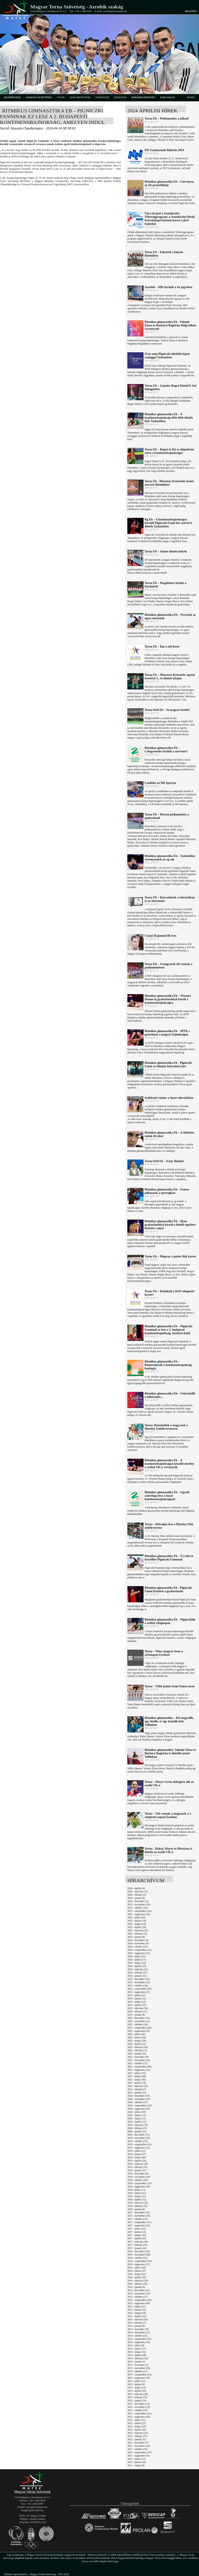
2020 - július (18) (136, 2111)
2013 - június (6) (136, 2384)
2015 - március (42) (137, 2319)
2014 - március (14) (137, 2358)
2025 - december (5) (137, 1901)
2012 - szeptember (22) (139, 2413)
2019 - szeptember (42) (139, 2144)
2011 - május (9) (135, 2465)
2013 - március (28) (137, 2394)
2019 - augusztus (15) (138, 2147)
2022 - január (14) (136, 2053)
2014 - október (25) (137, 2335)
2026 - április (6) (136, 1888)
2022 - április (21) (136, 2043)
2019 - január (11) (136, 2170)
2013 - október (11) (137, 2371)
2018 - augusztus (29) (138, 2186)
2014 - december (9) (137, 2329)
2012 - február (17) (137, 2436)
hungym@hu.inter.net (32, 2510)
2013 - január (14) (136, 2400)
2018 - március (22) (137, 2202)
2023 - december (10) (138, 1979)
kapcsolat (167, 97)
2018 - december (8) (137, 2173)
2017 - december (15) (138, 2212)
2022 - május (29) (136, 2040)
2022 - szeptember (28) (139, 2027)
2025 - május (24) (136, 1923)
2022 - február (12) (137, 2050)
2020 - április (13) (136, 2121)
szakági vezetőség (39, 97)
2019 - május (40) (136, 2157)
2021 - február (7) (136, 2089)
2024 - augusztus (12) (138, 1953)
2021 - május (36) (136, 2079)
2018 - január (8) (136, 2209)
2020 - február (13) (137, 2128)
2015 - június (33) (136, 2309)
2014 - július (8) (135, 2345)
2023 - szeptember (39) (139, 1988)
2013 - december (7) (137, 2364)
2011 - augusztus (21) (138, 2455)
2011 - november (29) (138, 2445)
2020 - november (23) (138, 2099)
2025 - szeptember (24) (139, 1910)
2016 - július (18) (136, 2267)
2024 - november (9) (138, 1943)
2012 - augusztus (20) (138, 2416)
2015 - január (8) (136, 2325)
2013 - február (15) (137, 2397)
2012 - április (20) (136, 2429)
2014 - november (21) (138, 2332)
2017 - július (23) (136, 2228)
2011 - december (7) (137, 2442)
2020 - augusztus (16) (138, 2108)
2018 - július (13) (136, 2189)
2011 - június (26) (136, 2462)
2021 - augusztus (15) (138, 2069)
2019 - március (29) (137, 2163)
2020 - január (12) (136, 2131)
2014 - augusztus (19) (138, 2342)
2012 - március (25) (137, 2432)
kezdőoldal (12, 97)
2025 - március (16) (137, 1930)
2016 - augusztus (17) (138, 2264)
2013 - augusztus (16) (138, 2377)
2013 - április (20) (136, 2390)
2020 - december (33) (138, 2095)
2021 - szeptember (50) (139, 2066)
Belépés (191, 11)
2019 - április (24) (136, 2160)
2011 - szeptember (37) (139, 2452)
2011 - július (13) (136, 2458)
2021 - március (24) (137, 2086)
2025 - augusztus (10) (138, 1914)
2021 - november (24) (138, 2060)
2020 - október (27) (137, 2102)
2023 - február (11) (137, 2011)
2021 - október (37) (137, 2063)
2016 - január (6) (136, 2287)
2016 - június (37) (136, 2270)
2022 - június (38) (136, 2037)
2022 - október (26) (137, 2024)
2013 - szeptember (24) (139, 2374)
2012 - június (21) (136, 2423)
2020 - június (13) (136, 2115)
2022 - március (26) (137, 2047)
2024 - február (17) (137, 1972)
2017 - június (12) (136, 2231)
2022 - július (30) (136, 2034)
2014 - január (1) (136, 2361)
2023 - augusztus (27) (138, 1992)
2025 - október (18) (137, 1907)
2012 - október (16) (137, 2410)
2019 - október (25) (137, 2141)
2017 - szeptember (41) (139, 2222)
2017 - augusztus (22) (138, 2225)
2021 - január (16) (136, 2092)
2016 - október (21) (137, 2257)
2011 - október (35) (137, 2449)
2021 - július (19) (136, 2073)
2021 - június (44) (136, 2076)
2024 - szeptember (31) (139, 1949)
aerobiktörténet (143, 97)
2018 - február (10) (137, 2206)
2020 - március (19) (137, 2124)
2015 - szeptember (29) (139, 2300)
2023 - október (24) (137, 1985)
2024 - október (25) (137, 1946)
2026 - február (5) (136, 1894)
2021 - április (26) (136, 2082)
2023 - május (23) (136, 2001)
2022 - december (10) (138, 2017)
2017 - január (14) (136, 2248)
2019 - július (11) (136, 2150)
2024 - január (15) (136, 1975)
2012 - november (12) (138, 2407)
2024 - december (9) (137, 1940)
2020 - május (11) (136, 2118)
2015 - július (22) (136, 2306)
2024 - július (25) (136, 1956)
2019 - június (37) (136, 2154)
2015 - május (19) (136, 2312)
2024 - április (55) (136, 1966)
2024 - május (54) (136, 1962)
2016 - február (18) (137, 2283)
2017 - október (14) (137, 2218)
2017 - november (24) (138, 2215)
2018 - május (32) (136, 2196)
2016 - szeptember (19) (139, 2261)
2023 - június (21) (136, 1998)
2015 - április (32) (136, 2316)
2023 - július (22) (136, 1995)
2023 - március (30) (137, 2008)
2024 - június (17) (136, 1959)
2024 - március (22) (137, 1969)
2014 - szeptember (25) (139, 2338)
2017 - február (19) (137, 2244)
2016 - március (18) (137, 2280)
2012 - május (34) (136, 2426)
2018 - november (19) (138, 2176)
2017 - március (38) (137, 2241)
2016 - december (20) (138, 2251)
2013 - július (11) (136, 2381)
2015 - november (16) (138, 2293)
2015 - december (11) (138, 2290)
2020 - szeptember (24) (139, 2105)
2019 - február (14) (137, 2167)
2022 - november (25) (138, 2021)
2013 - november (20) (138, 2368)
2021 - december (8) (137, 2056)
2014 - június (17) (136, 2348)
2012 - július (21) (136, 2419)
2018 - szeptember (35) (139, 2183)
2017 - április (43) (136, 2238)
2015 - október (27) (137, 2296)
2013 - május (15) (136, 2387)
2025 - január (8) (136, 1936)
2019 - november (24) (138, 2137)
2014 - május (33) (136, 2351)
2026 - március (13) (137, 1891)
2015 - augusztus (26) (138, 2303)
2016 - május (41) (136, 2274)
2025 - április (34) (136, 1927)
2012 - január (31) (136, 2439)
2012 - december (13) (138, 2403)
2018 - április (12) (136, 2199)
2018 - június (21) (136, 2193)
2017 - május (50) (136, 2235)
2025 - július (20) (136, 1917)
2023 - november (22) (138, 1982)
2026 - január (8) (136, 1898)
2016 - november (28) (138, 2254)
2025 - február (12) (137, 1933)
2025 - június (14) (136, 1920)
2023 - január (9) (136, 2014)
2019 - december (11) (138, 2134)
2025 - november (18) (138, 1904)
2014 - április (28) (136, 2355)
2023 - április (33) (136, 2005)
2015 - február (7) (136, 2322)
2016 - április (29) (136, 2277)
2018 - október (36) (137, 2180)
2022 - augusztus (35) (138, 2030)
